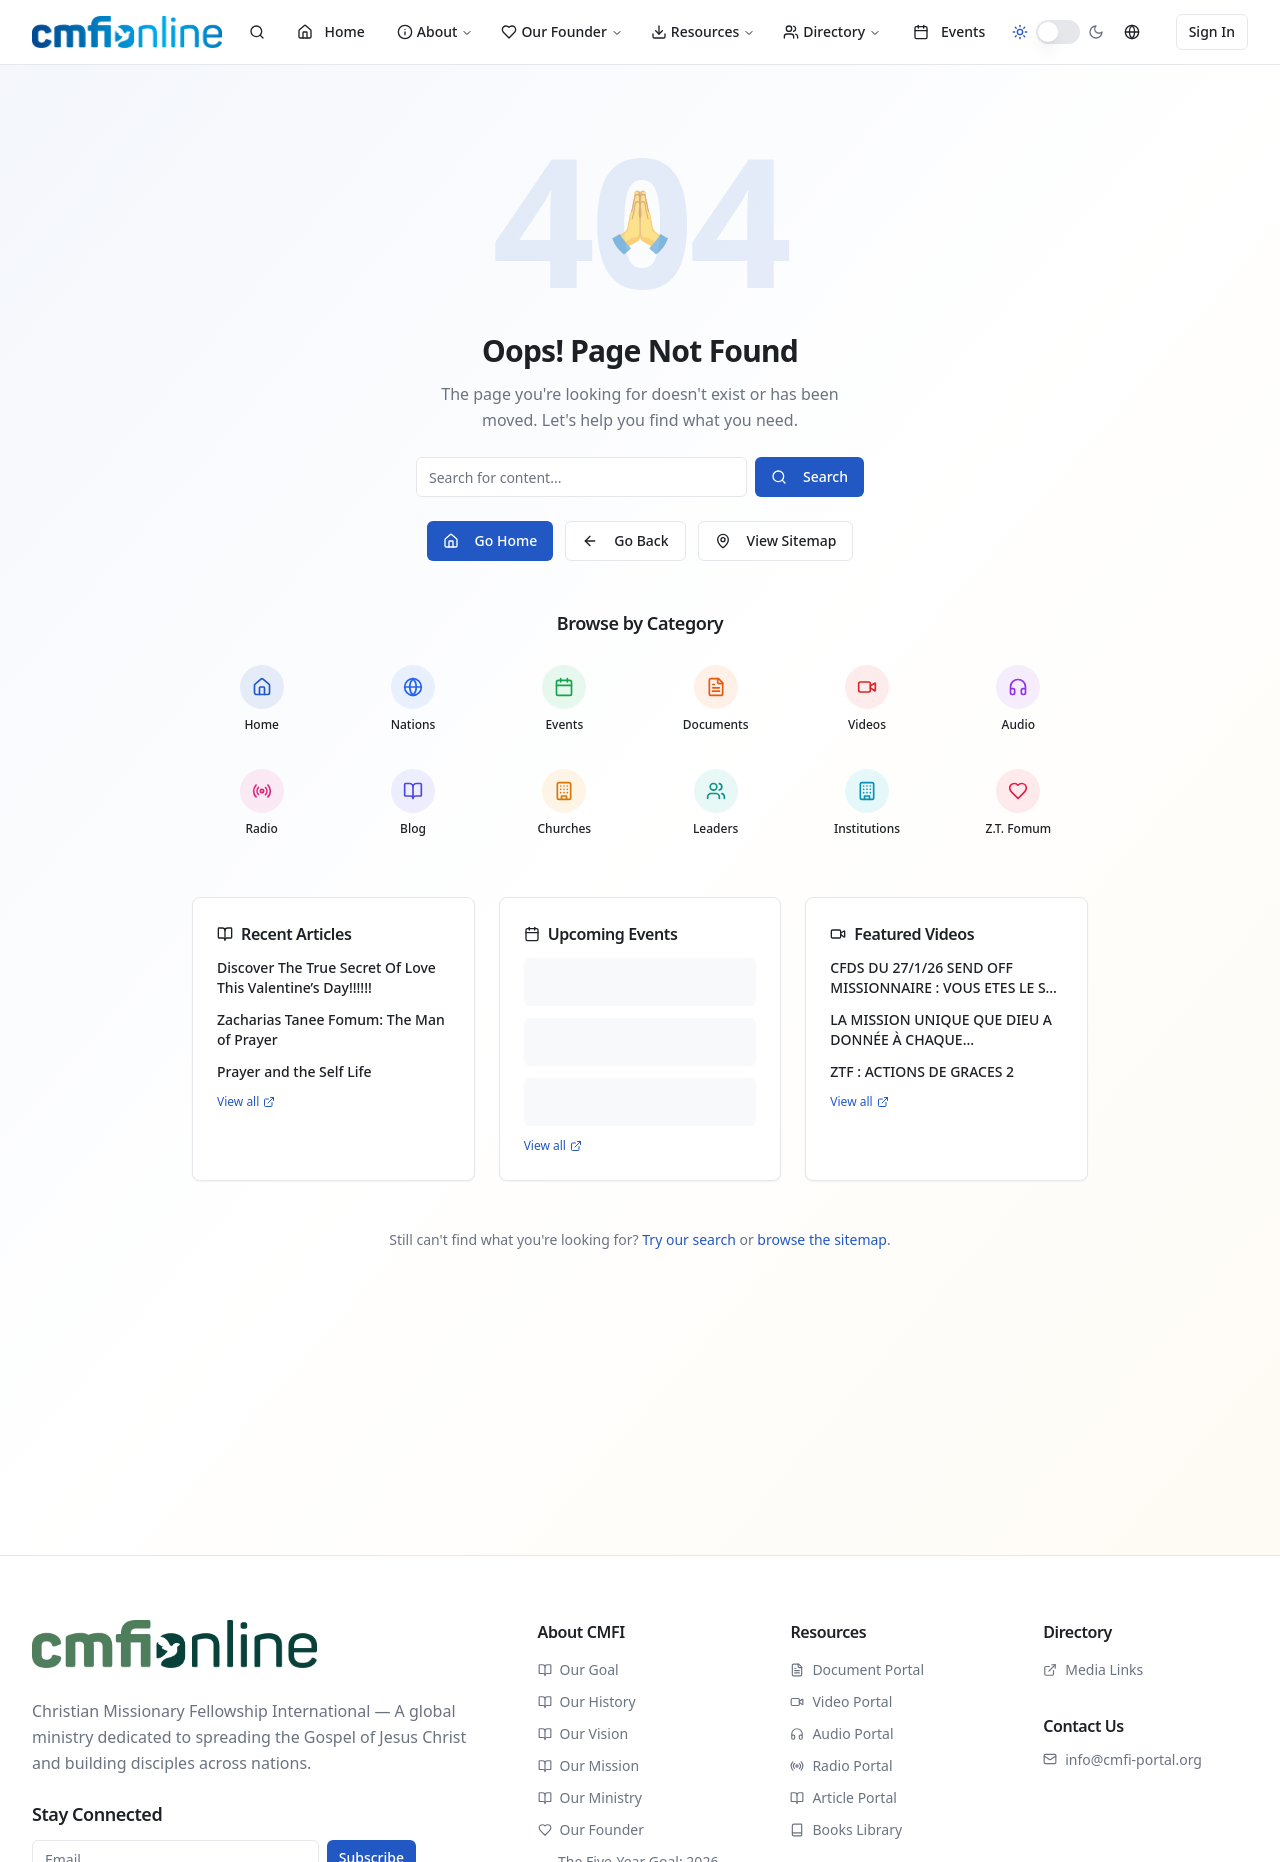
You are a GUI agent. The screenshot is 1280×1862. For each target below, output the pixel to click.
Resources (703, 31)
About (435, 31)
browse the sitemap (822, 1239)
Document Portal (857, 1669)
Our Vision (583, 1733)
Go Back (625, 540)
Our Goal (578, 1669)
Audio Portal (841, 1733)
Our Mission (588, 1765)
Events (949, 31)
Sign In (1212, 31)
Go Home (490, 540)
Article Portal (843, 1797)
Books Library (846, 1829)
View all (246, 1102)
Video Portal (841, 1701)
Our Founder (561, 31)
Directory (832, 31)
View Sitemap (776, 540)
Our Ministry (590, 1797)
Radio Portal (841, 1765)
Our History (587, 1701)
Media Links (1093, 1669)
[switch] (1058, 32)
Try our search (689, 1239)
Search (809, 476)
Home (331, 31)
